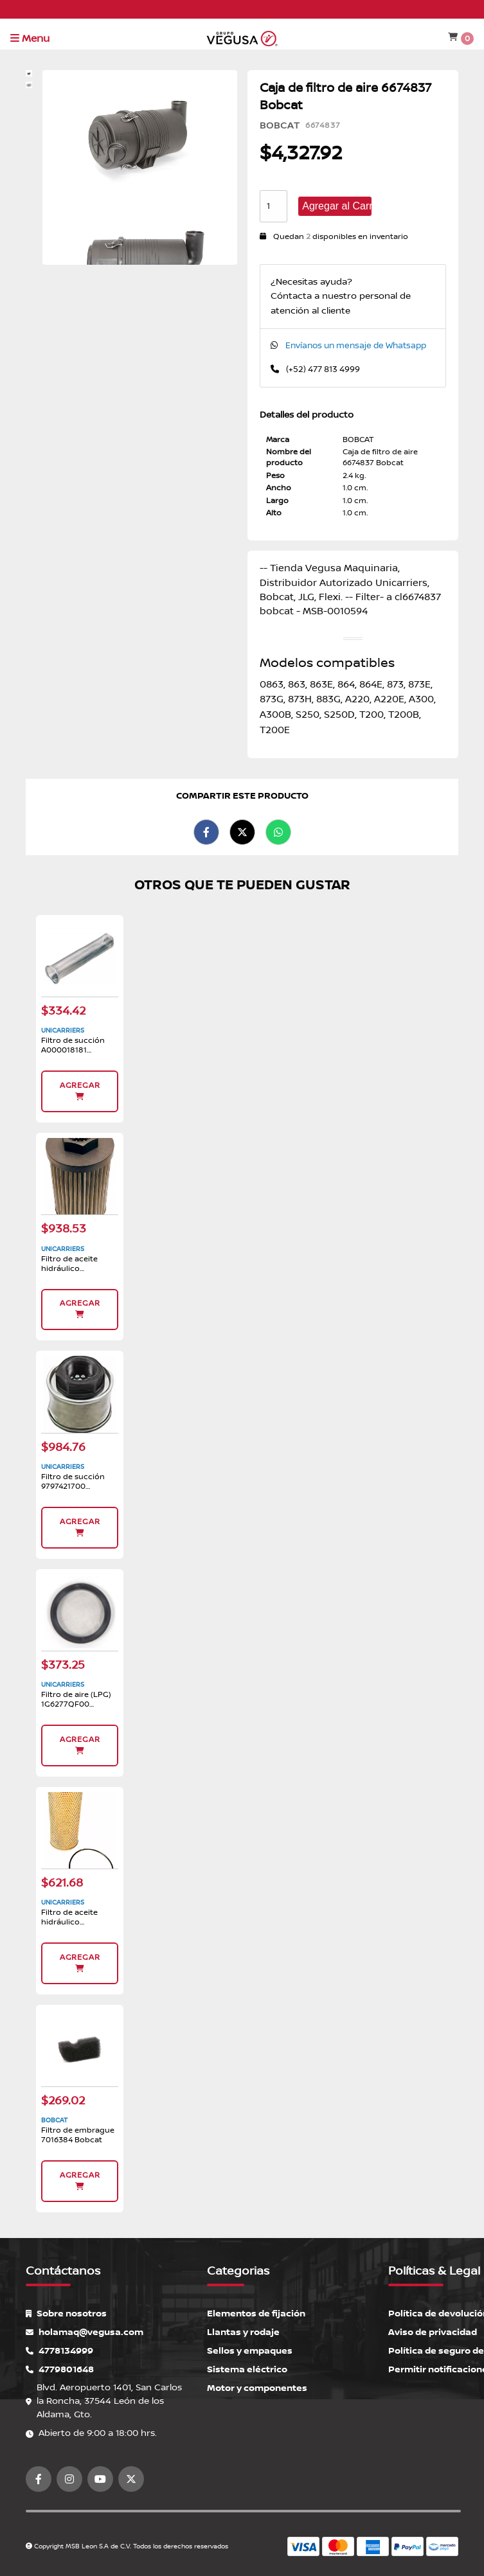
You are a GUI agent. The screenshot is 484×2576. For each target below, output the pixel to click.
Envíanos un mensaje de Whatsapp (355, 346)
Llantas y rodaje (243, 2332)
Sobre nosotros (66, 2313)
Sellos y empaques (249, 2350)
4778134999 (59, 2350)
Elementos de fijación (256, 2313)
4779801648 (60, 2369)
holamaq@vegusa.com (84, 2332)
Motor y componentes (257, 2388)
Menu (29, 38)
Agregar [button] (80, 1091)
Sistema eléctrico (247, 2369)
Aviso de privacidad (432, 2332)
